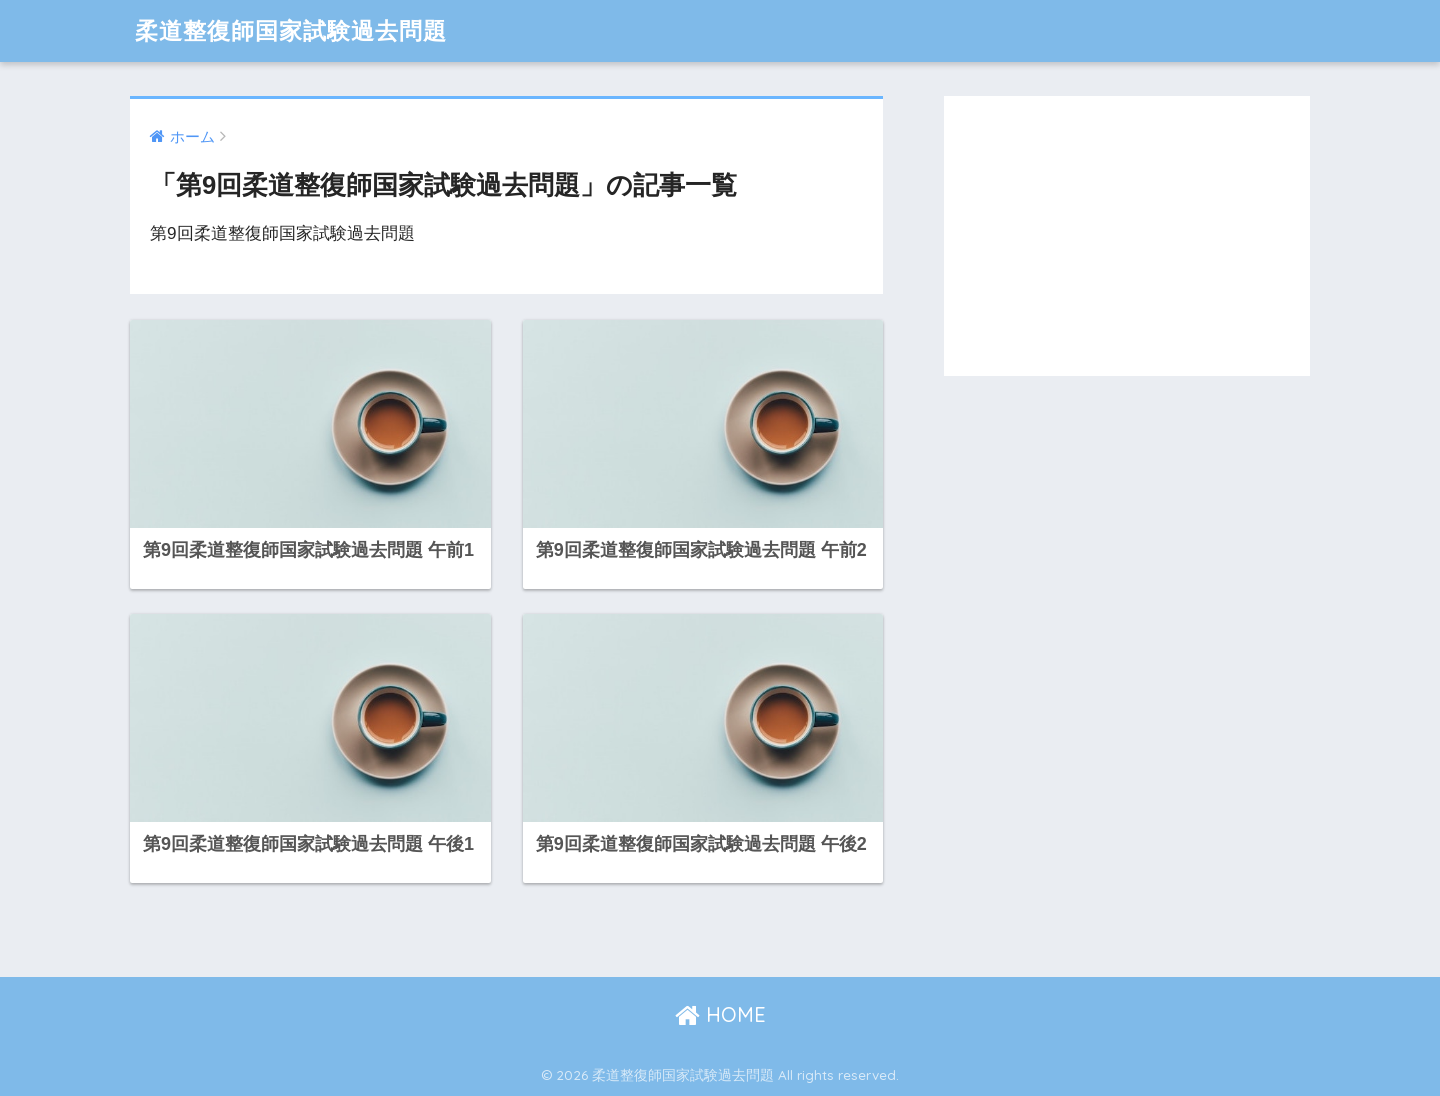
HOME (720, 1014)
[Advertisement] (1127, 236)
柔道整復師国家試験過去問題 (291, 30)
